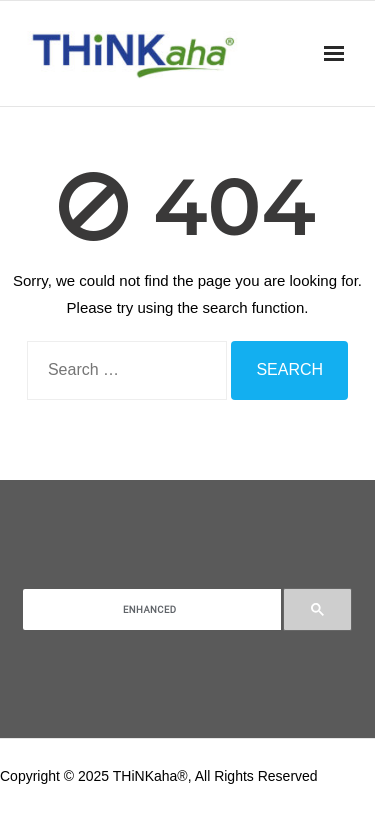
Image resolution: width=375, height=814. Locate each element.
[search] (150, 610)
